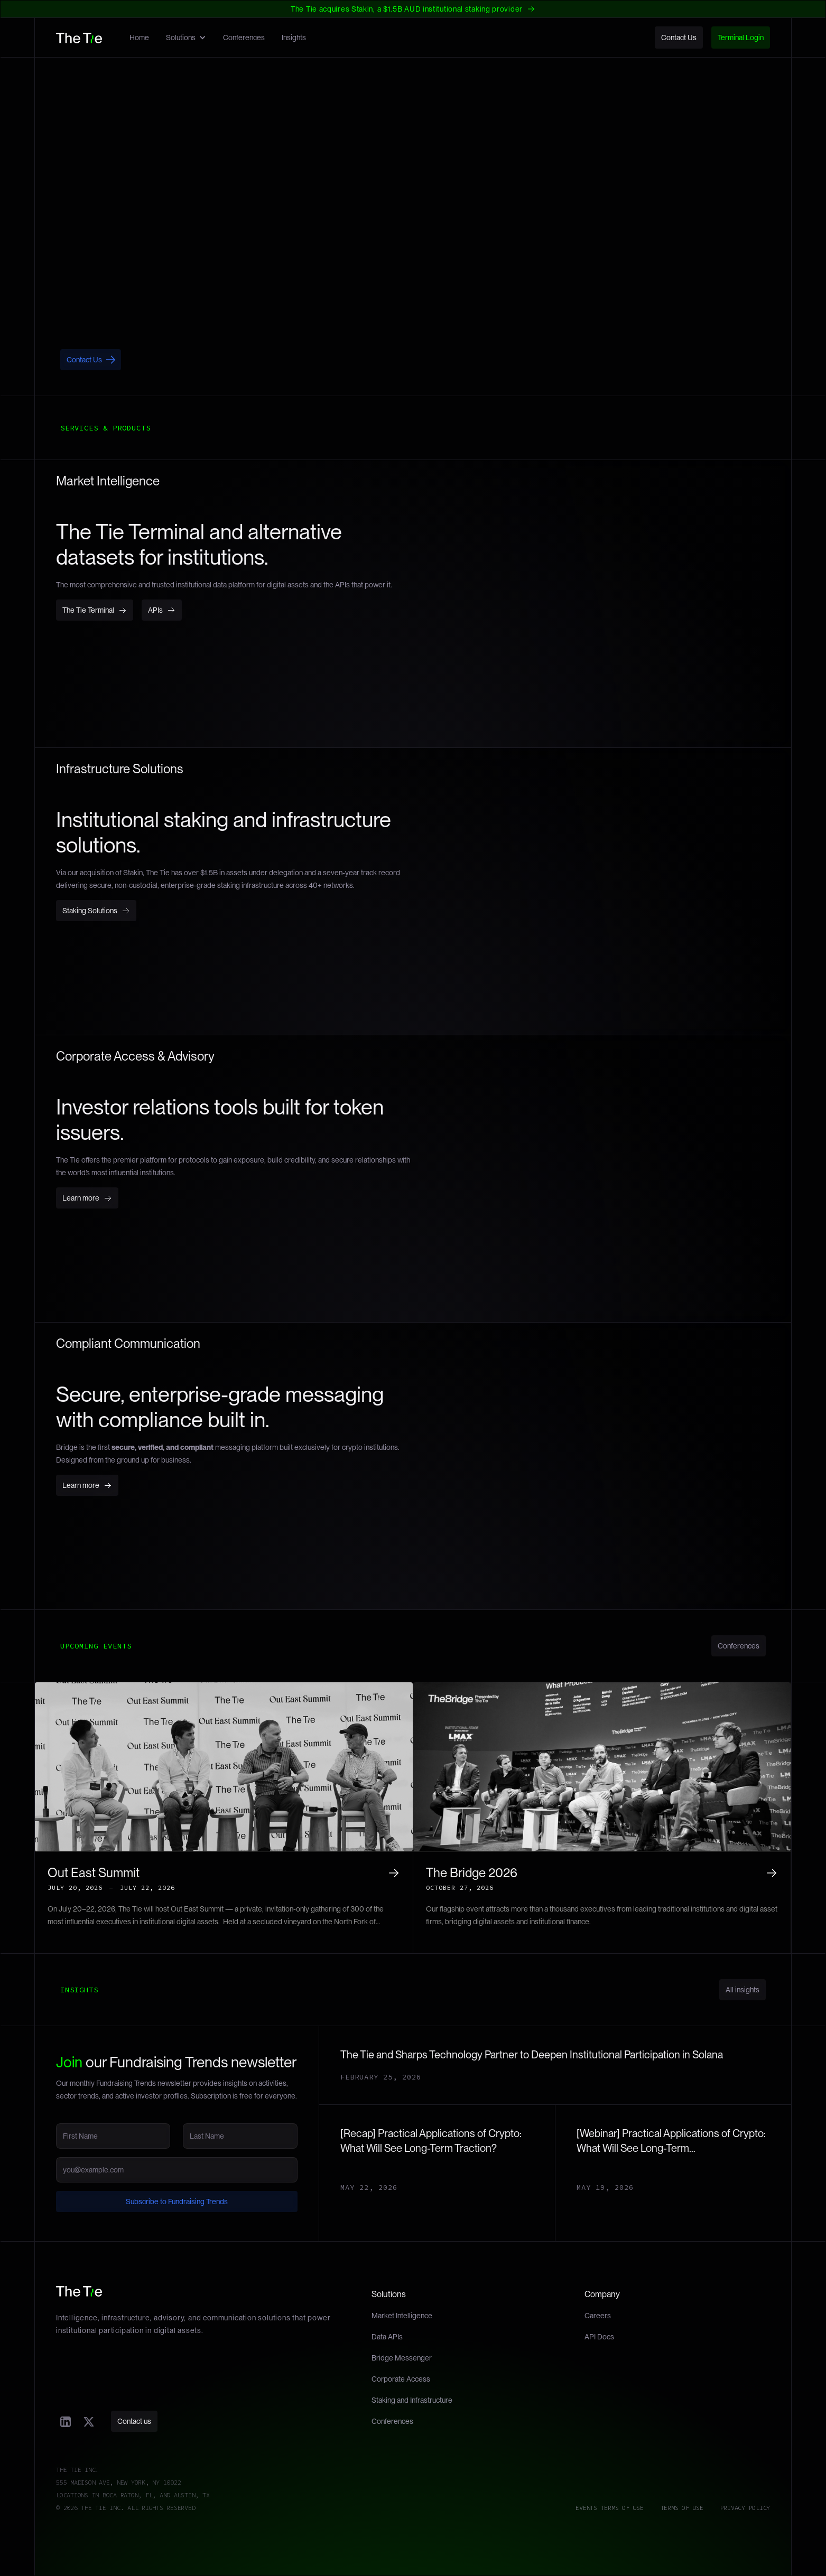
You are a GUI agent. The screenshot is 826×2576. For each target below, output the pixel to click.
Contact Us (679, 37)
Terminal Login (741, 37)
